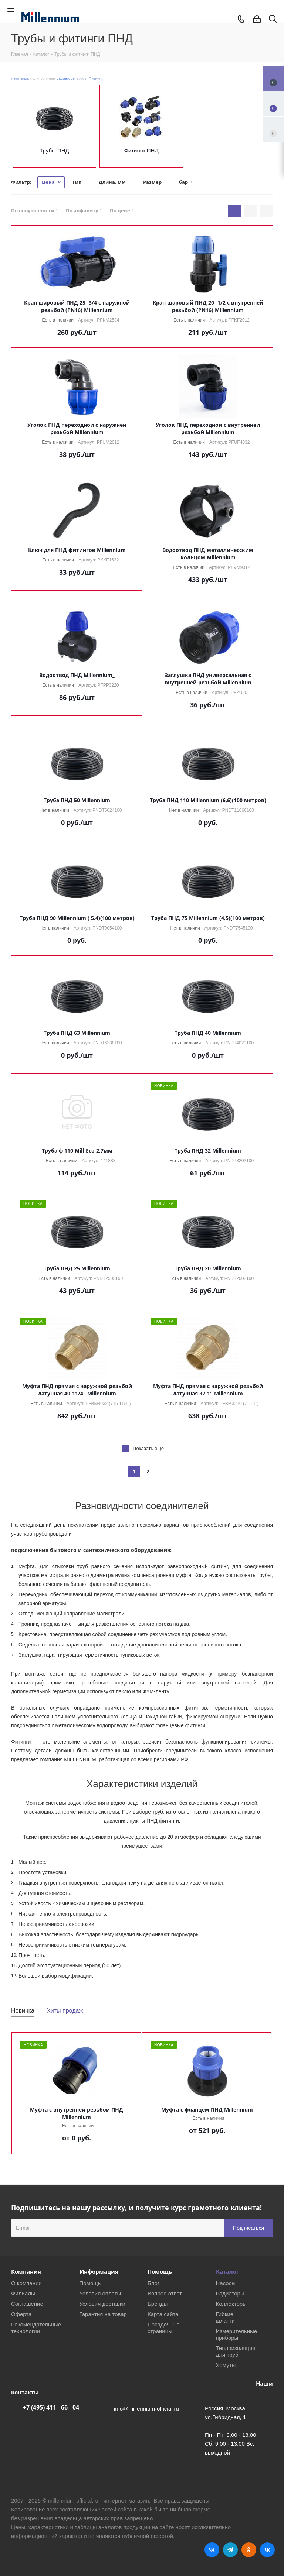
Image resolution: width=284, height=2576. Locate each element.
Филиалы (23, 2293)
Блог (153, 2283)
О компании (26, 2283)
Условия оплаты (100, 2293)
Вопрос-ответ (165, 2293)
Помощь (90, 2283)
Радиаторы (230, 2293)
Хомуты (226, 2365)
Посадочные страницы (164, 2327)
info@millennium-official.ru (146, 2408)
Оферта (21, 2314)
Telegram (230, 2549)
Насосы (226, 2283)
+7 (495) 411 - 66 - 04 (51, 2407)
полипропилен (42, 78)
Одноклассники (248, 2549)
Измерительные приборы (236, 2334)
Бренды (158, 2304)
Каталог (227, 2271)
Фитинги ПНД (141, 150)
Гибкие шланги (225, 2317)
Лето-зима (20, 78)
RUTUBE (267, 2549)
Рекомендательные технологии (36, 2327)
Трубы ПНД (54, 150)
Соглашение (27, 2304)
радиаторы (66, 78)
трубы (82, 78)
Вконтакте (211, 2549)
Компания (26, 2271)
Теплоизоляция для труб (236, 2351)
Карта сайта (163, 2314)
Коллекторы (231, 2304)
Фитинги (96, 78)
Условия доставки (102, 2304)
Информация (99, 2271)
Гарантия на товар (103, 2314)
